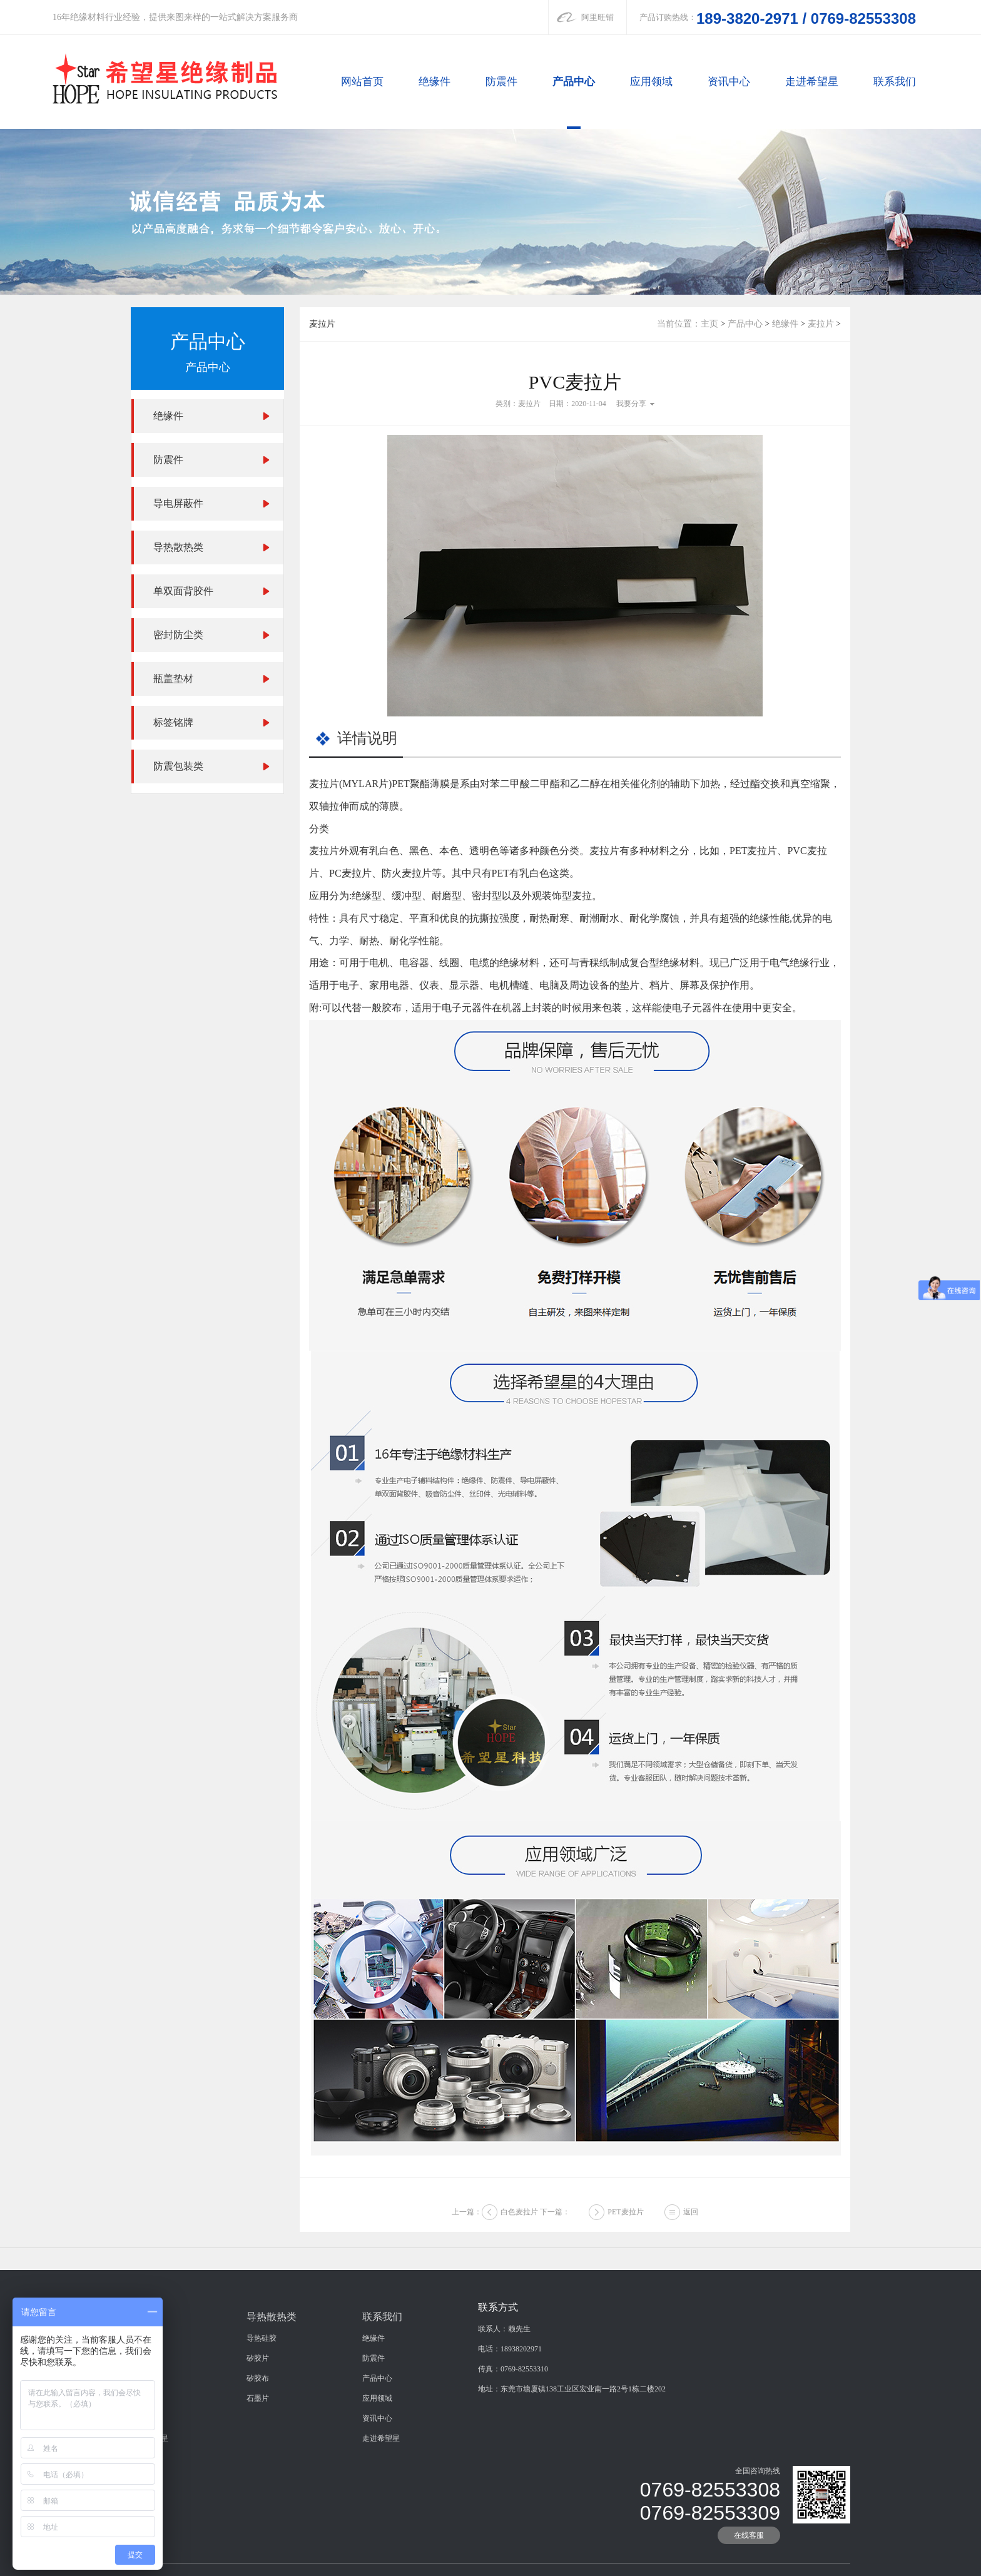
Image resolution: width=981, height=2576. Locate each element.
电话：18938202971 (510, 2545)
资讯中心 (729, 82)
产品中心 (573, 82)
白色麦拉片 (519, 2238)
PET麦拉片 (625, 2238)
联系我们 (894, 82)
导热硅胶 (262, 2534)
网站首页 (362, 82)
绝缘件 (434, 82)
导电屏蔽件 (178, 503)
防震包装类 (178, 766)
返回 (690, 2238)
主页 (709, 323)
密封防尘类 (178, 634)
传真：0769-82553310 (513, 2565)
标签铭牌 (173, 722)
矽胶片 (258, 2554)
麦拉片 (821, 323)
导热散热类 (178, 547)
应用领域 (651, 82)
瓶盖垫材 (173, 678)
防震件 (501, 82)
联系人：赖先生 (504, 2525)
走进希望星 (811, 82)
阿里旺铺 (597, 17)
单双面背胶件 (183, 591)
